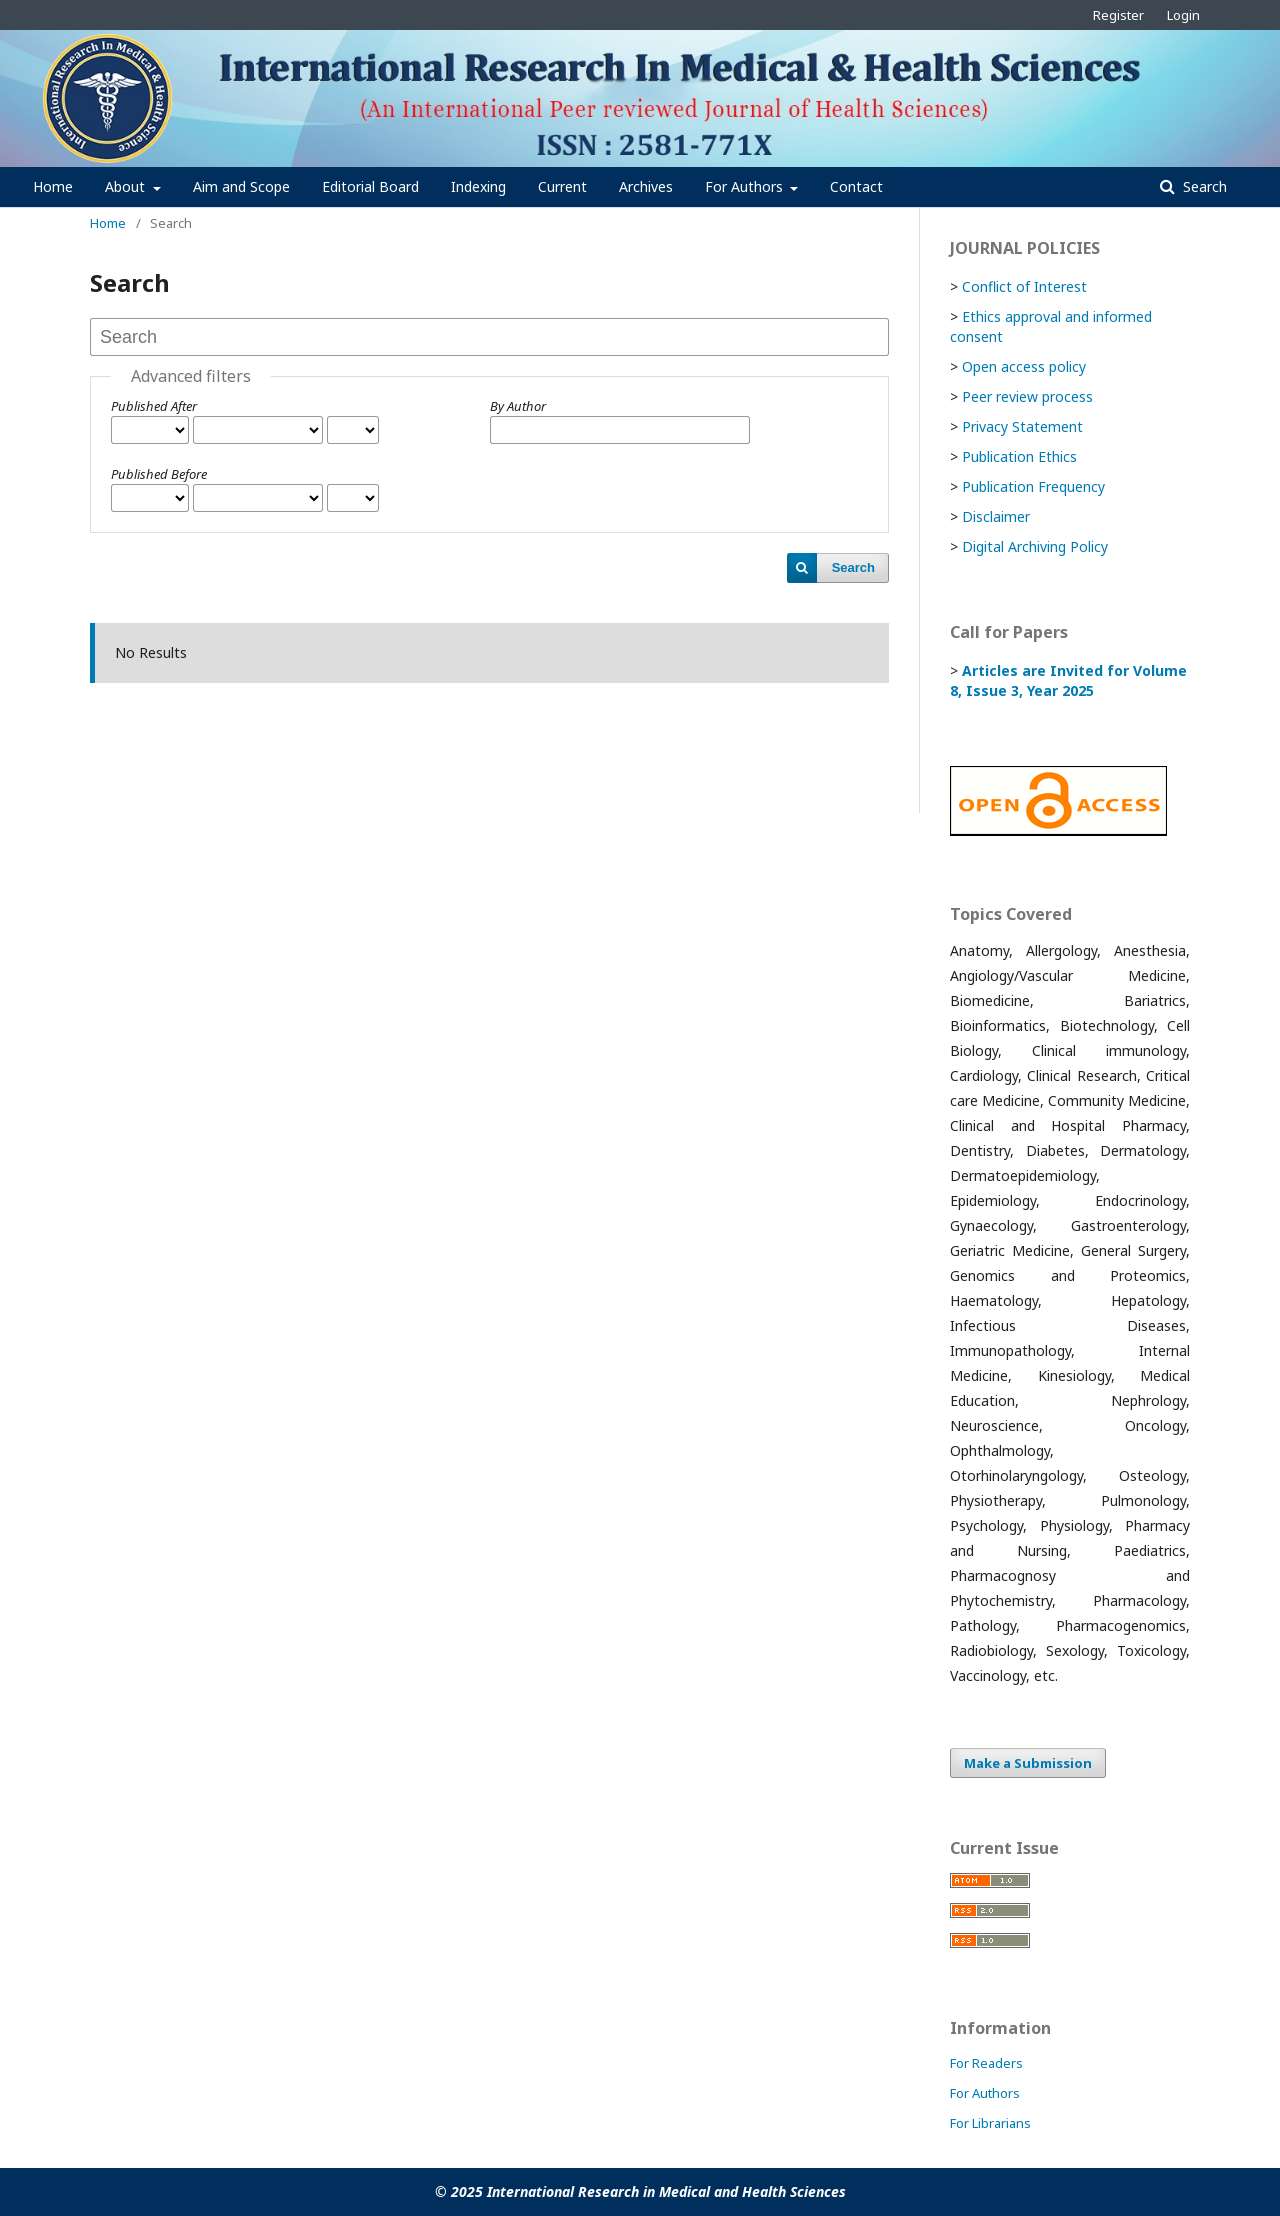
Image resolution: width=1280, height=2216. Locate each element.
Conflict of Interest (1024, 286)
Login (1183, 15)
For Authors (746, 186)
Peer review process (1027, 396)
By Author (518, 406)
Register (1118, 15)
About (127, 186)
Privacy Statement (1022, 426)
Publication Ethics (1019, 456)
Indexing (478, 186)
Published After (154, 406)
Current (562, 186)
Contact (856, 186)
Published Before (159, 474)
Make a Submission (1028, 1763)
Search (1203, 186)
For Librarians (990, 2123)
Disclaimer (996, 516)
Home (53, 186)
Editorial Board (370, 186)
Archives (646, 186)
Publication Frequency (1033, 486)
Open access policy (1024, 366)
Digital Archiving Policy (1035, 546)
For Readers (986, 2063)
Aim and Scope (241, 186)
